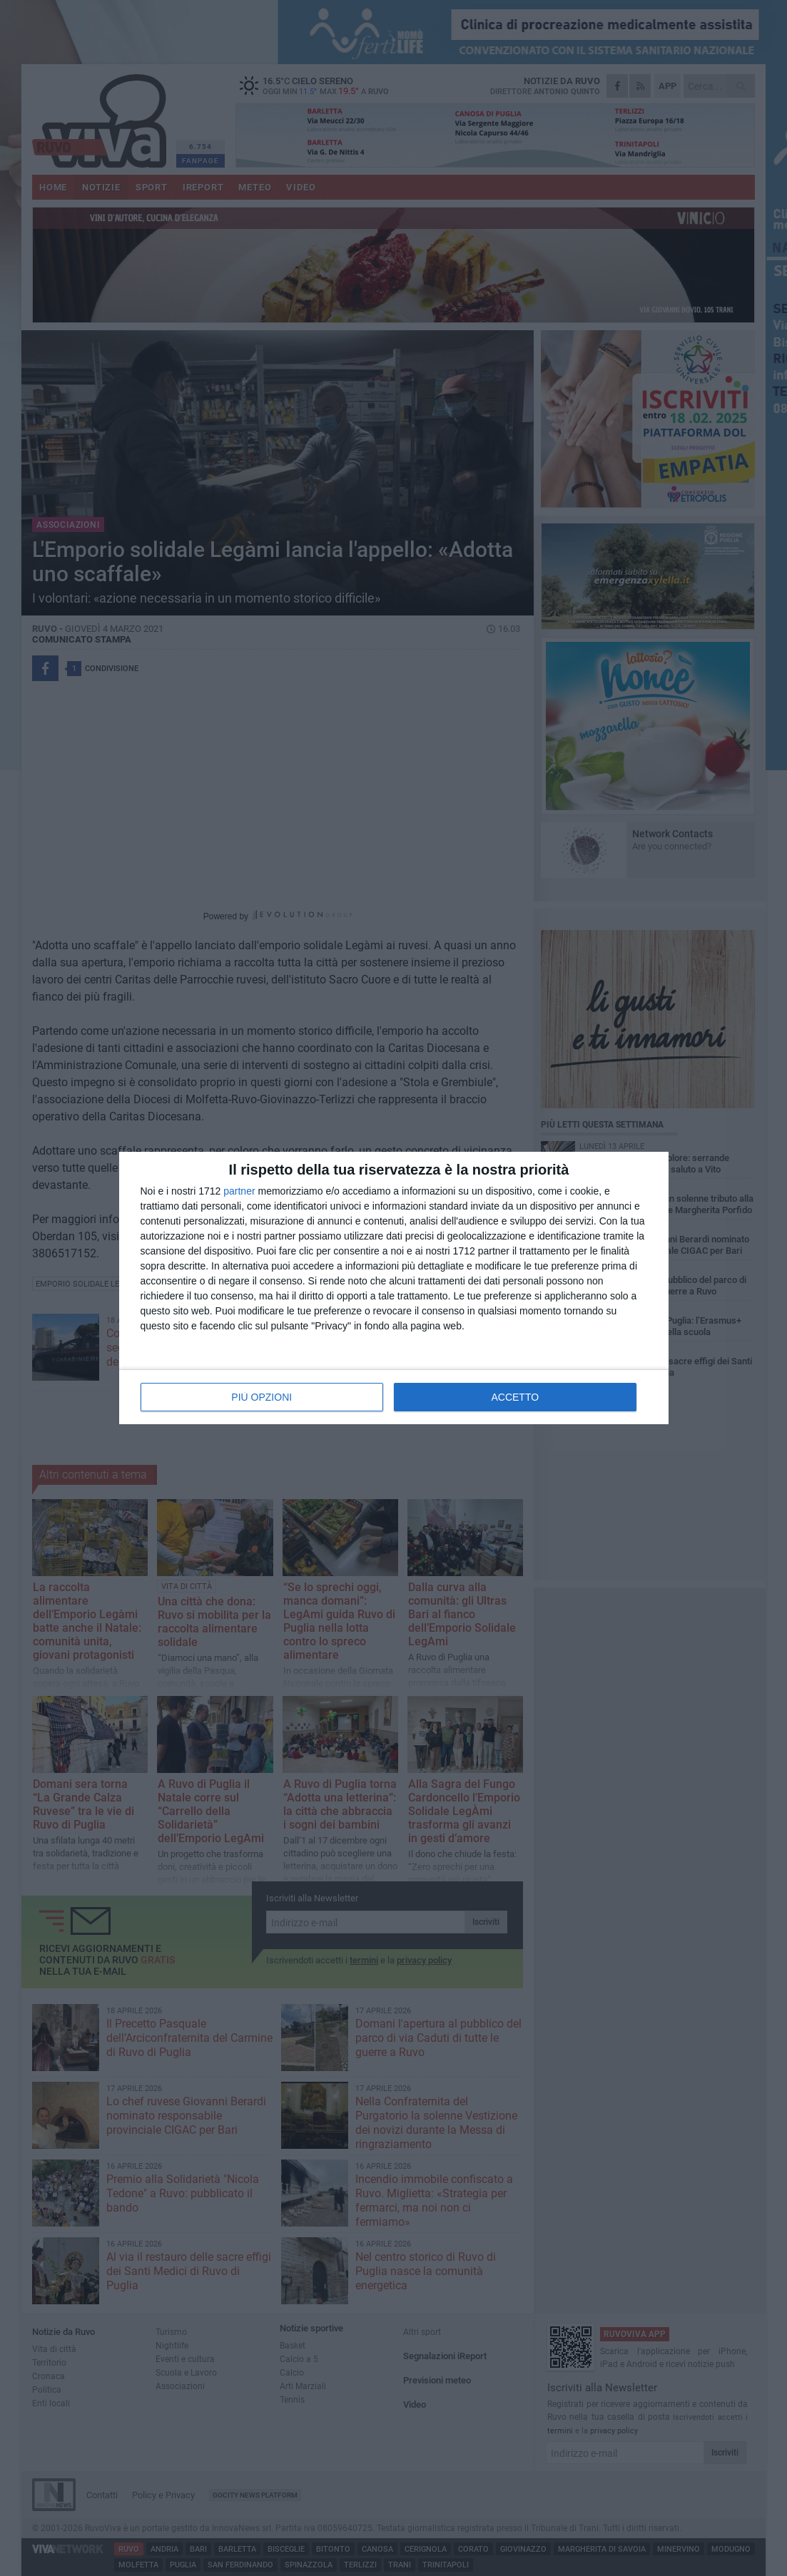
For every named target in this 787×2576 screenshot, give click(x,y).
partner (239, 1191)
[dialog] (394, 1288)
